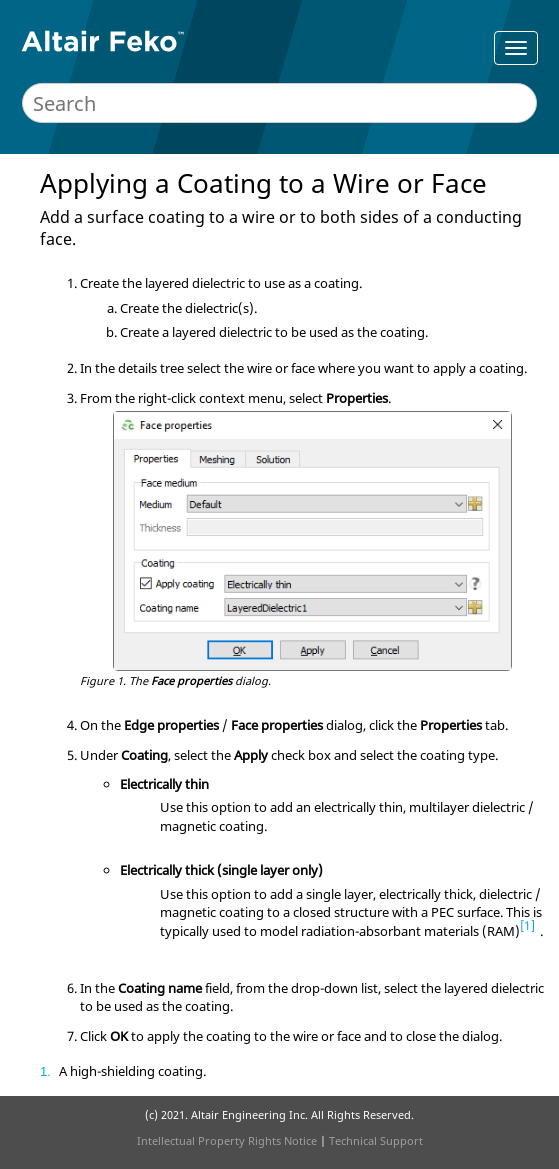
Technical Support (376, 1140)
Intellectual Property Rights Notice (227, 1140)
